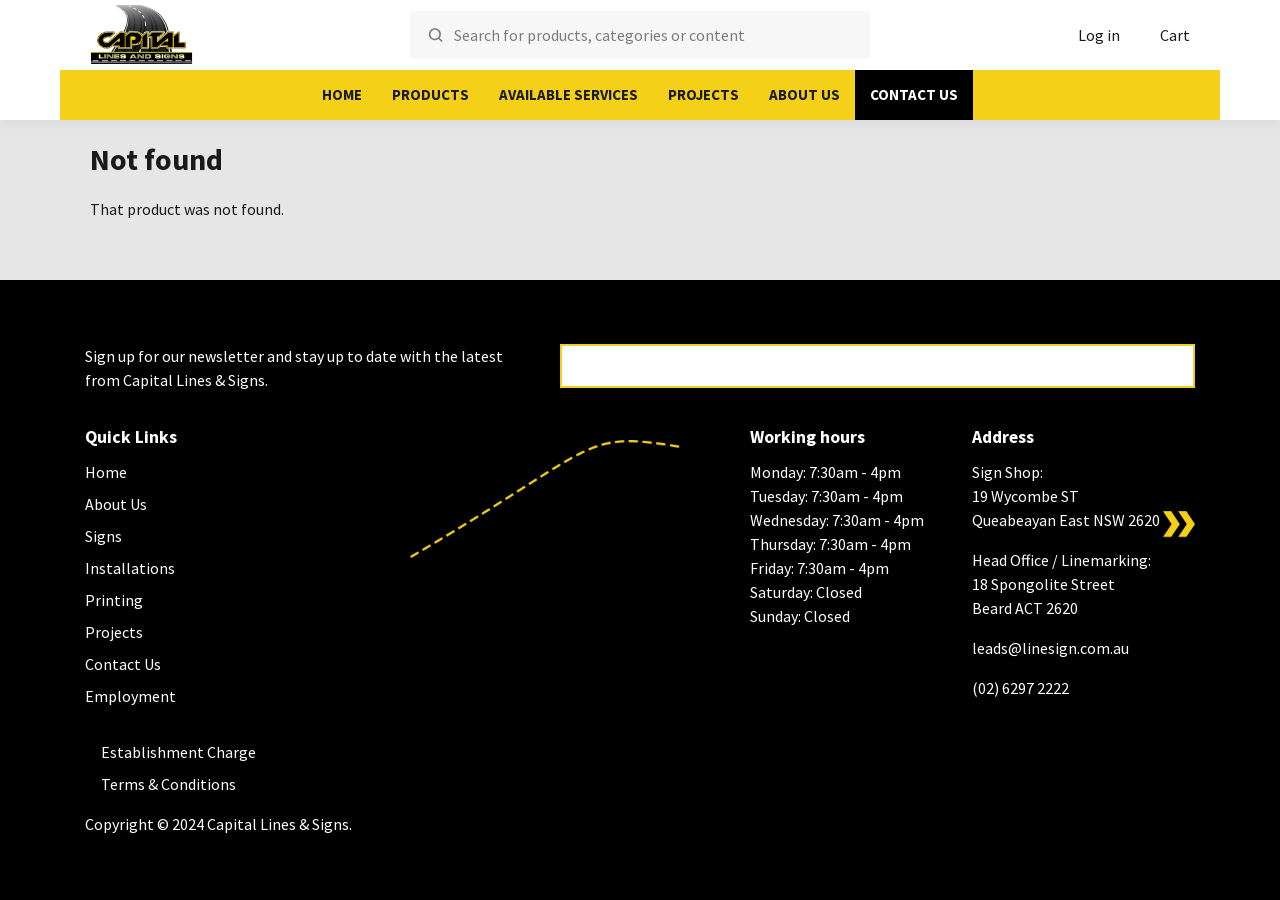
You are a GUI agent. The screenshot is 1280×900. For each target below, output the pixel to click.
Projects (703, 94)
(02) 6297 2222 (1020, 688)
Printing (114, 600)
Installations (130, 568)
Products (430, 94)
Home (342, 94)
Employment (130, 696)
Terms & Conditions (168, 784)
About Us (804, 94)
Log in (1099, 35)
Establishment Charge (178, 752)
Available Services (568, 94)
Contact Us (914, 94)
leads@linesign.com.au (1050, 648)
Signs (103, 536)
